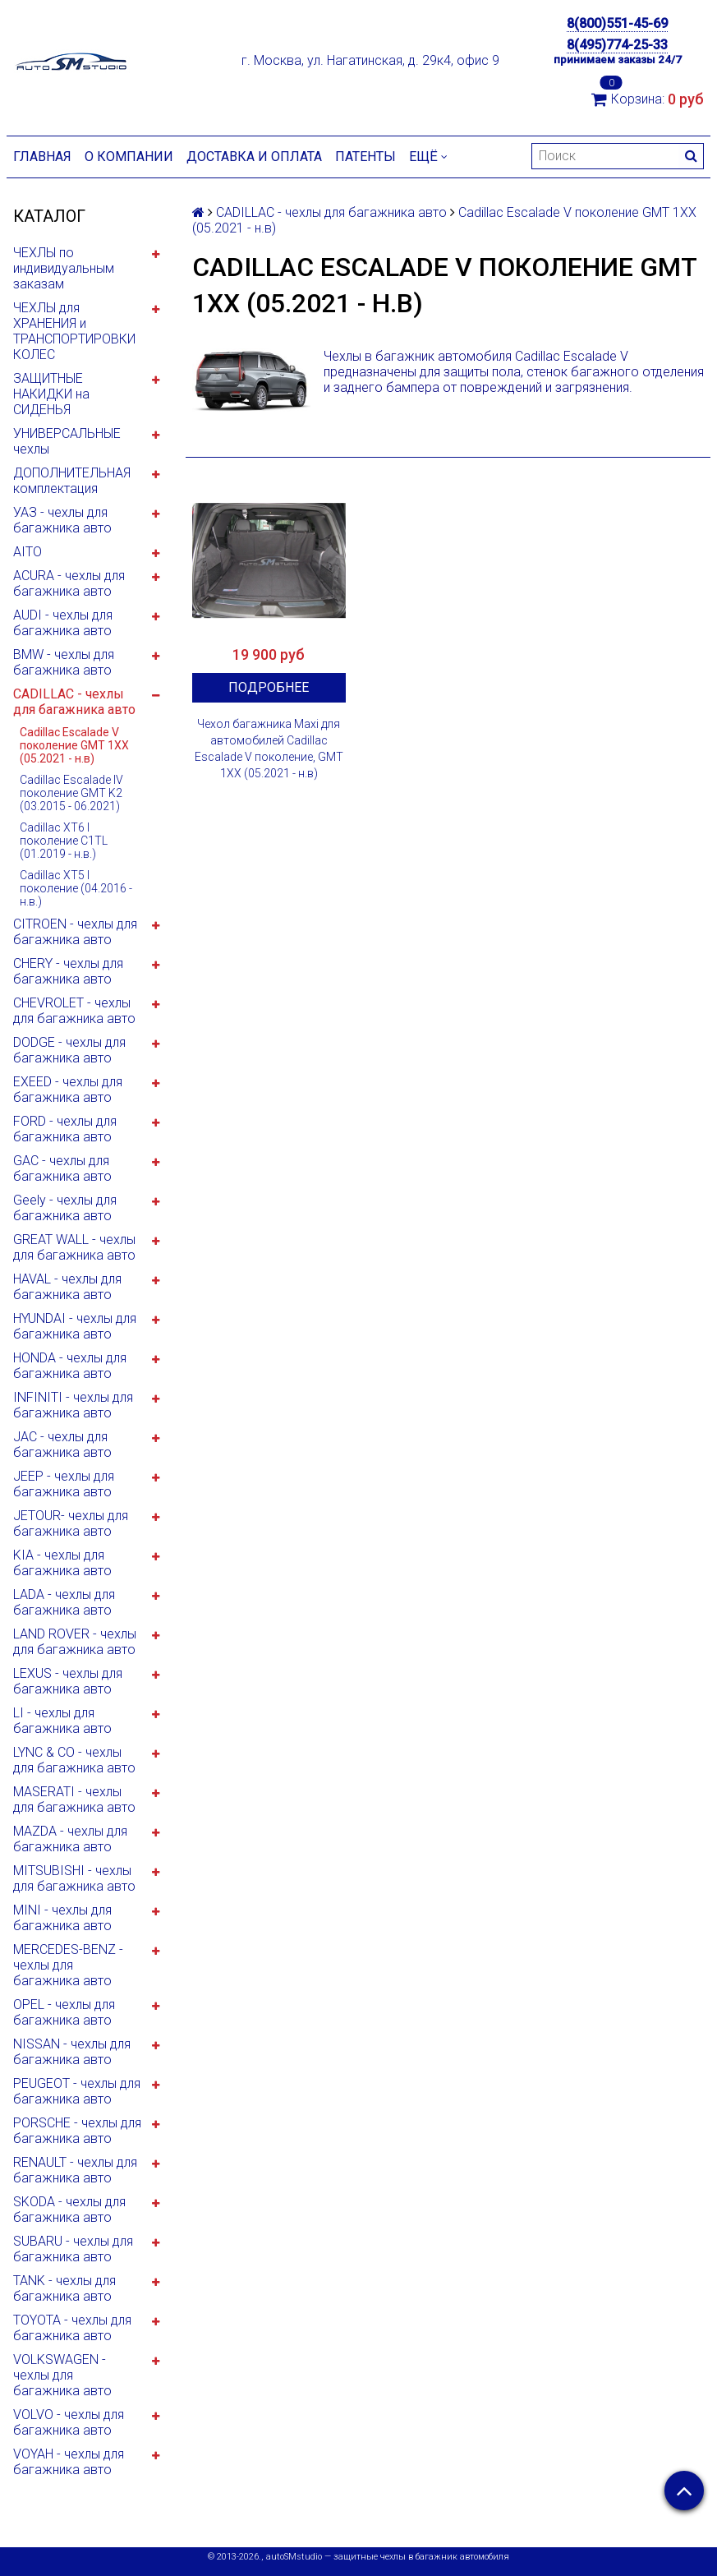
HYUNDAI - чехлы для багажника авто (74, 1326)
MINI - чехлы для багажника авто (62, 1917)
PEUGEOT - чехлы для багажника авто (76, 2091)
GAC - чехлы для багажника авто (62, 1168)
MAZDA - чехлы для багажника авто (70, 1839)
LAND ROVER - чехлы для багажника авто (74, 1641)
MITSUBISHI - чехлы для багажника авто (74, 1878)
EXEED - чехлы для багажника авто (67, 1089)
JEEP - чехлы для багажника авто (63, 1484)
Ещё (428, 156)
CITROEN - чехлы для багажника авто (75, 931)
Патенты (365, 156)
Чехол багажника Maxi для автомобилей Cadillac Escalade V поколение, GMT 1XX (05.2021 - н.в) (269, 748)
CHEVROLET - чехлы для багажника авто (74, 1010)
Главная (42, 156)
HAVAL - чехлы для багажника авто (67, 1286)
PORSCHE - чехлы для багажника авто (77, 2130)
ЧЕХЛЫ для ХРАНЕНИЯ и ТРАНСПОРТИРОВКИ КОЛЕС (74, 331)
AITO (27, 552)
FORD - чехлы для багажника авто (65, 1129)
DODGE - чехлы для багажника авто (69, 1050)
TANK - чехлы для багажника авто (64, 2288)
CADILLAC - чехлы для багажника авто (74, 701)
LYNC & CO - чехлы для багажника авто (74, 1760)
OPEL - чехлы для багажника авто (64, 2012)
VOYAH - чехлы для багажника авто (68, 2461)
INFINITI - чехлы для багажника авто (73, 1405)
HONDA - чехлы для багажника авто (69, 1365)
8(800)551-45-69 (617, 23)
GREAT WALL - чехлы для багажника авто (74, 1247)
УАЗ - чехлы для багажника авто (62, 520)
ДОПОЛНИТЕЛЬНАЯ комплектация (72, 480)
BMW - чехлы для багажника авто (63, 662)
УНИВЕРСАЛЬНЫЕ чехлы (67, 441)
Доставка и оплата (254, 156)
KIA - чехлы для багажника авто (62, 1562)
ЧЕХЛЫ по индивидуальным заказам (63, 268)
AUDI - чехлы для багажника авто (63, 622)
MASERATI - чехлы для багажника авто (74, 1799)
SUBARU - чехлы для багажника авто (73, 2249)
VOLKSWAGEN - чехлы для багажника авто (62, 2375)
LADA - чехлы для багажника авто (64, 1602)
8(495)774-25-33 (617, 45)
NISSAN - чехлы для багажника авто (72, 2051)
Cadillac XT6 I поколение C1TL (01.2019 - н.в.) (64, 840)
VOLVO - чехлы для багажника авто (68, 2422)
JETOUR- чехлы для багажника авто (70, 1523)
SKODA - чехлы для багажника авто (69, 2209)
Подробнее (268, 687)
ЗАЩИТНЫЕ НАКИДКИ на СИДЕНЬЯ (51, 394)
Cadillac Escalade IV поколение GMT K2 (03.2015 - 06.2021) (71, 793)
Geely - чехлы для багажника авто (65, 1207)
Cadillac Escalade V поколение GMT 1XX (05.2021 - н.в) (74, 745)
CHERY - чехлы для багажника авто (68, 971)
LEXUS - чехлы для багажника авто (67, 1681)
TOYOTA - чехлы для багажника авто (72, 2327)
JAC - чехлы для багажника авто (62, 1444)
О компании (129, 156)
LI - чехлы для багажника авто (62, 1720)
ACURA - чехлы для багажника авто (69, 583)
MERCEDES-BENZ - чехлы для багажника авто (68, 1965)
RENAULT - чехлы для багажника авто (75, 2170)
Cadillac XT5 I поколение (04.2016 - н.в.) (76, 888)
